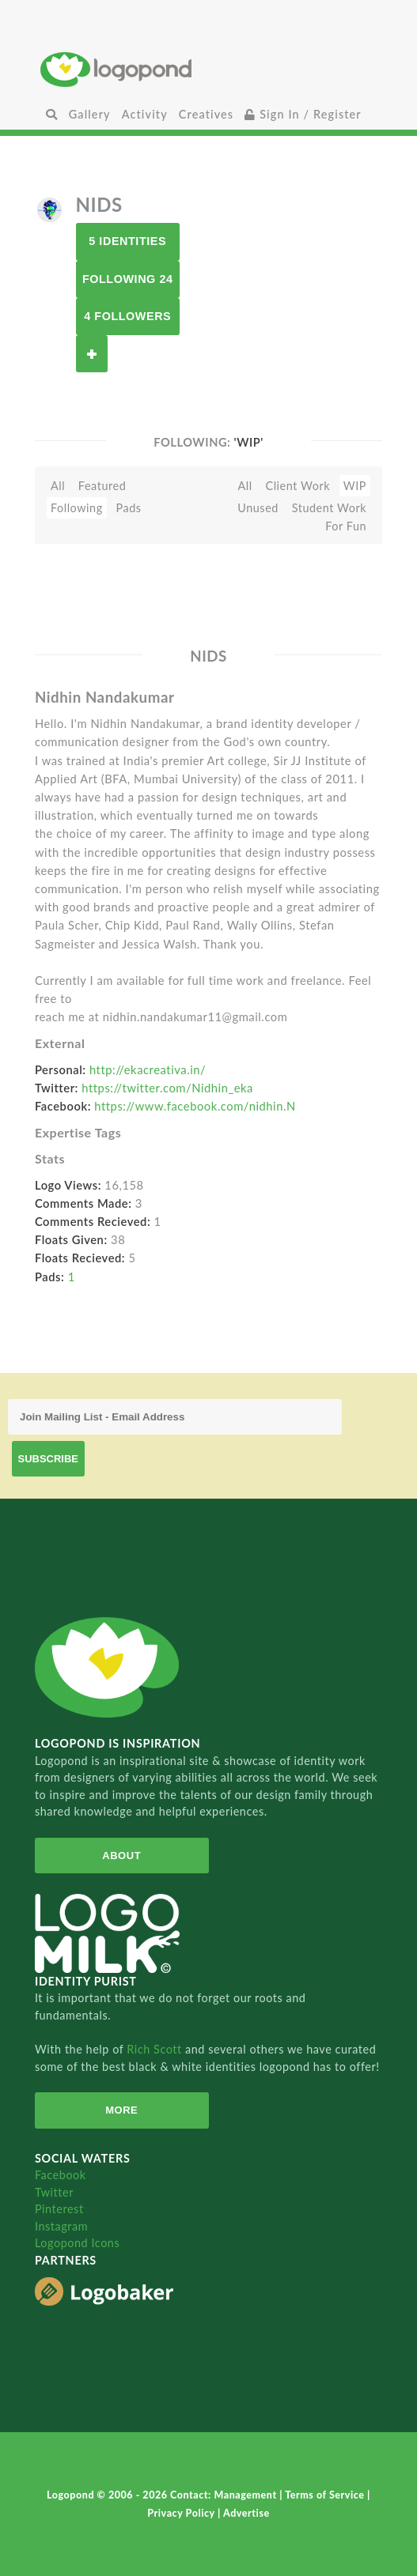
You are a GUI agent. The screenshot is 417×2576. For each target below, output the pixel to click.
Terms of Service (326, 2495)
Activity (145, 114)
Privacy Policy (182, 2513)
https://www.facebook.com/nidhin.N (195, 1106)
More (121, 2110)
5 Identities (127, 241)
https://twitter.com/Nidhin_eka (167, 1088)
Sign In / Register (303, 114)
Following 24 (127, 279)
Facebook (60, 2175)
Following (77, 508)
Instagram (61, 2226)
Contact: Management (224, 2495)
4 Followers (127, 316)
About (121, 1855)
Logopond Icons (77, 2243)
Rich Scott (156, 2049)
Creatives (206, 114)
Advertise (246, 2513)
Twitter (54, 2192)
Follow (92, 353)
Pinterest (59, 2209)
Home (208, 69)
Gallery (90, 114)
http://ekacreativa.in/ (147, 1069)
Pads (128, 508)
